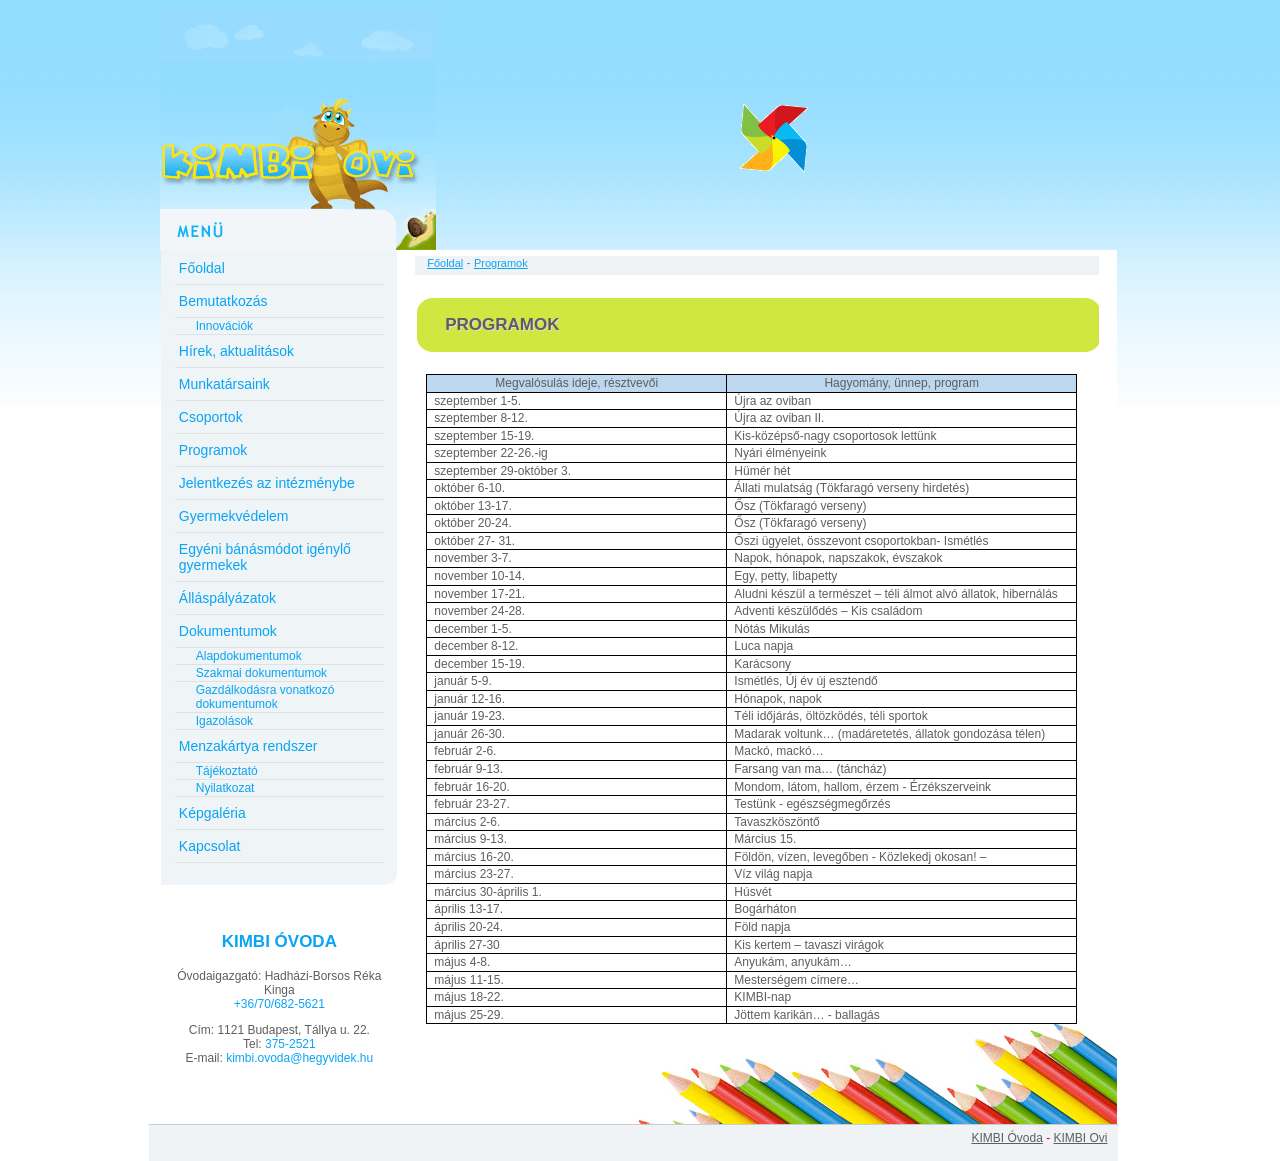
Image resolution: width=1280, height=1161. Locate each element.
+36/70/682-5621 (279, 1004)
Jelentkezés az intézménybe (267, 483)
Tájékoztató (227, 771)
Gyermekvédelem (234, 516)
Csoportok (211, 417)
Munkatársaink (224, 384)
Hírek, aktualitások (236, 351)
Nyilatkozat (225, 788)
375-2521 (290, 1044)
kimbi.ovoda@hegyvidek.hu (299, 1058)
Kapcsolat (209, 846)
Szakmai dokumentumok (261, 673)
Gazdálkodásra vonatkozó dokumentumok (265, 697)
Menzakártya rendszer (248, 746)
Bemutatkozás (223, 301)
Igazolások (224, 721)
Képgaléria (212, 813)
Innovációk (224, 326)
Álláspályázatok (227, 598)
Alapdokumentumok (249, 656)
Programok (213, 450)
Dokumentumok (228, 631)
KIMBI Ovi (1080, 1138)
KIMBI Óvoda (1006, 1138)
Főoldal (202, 268)
